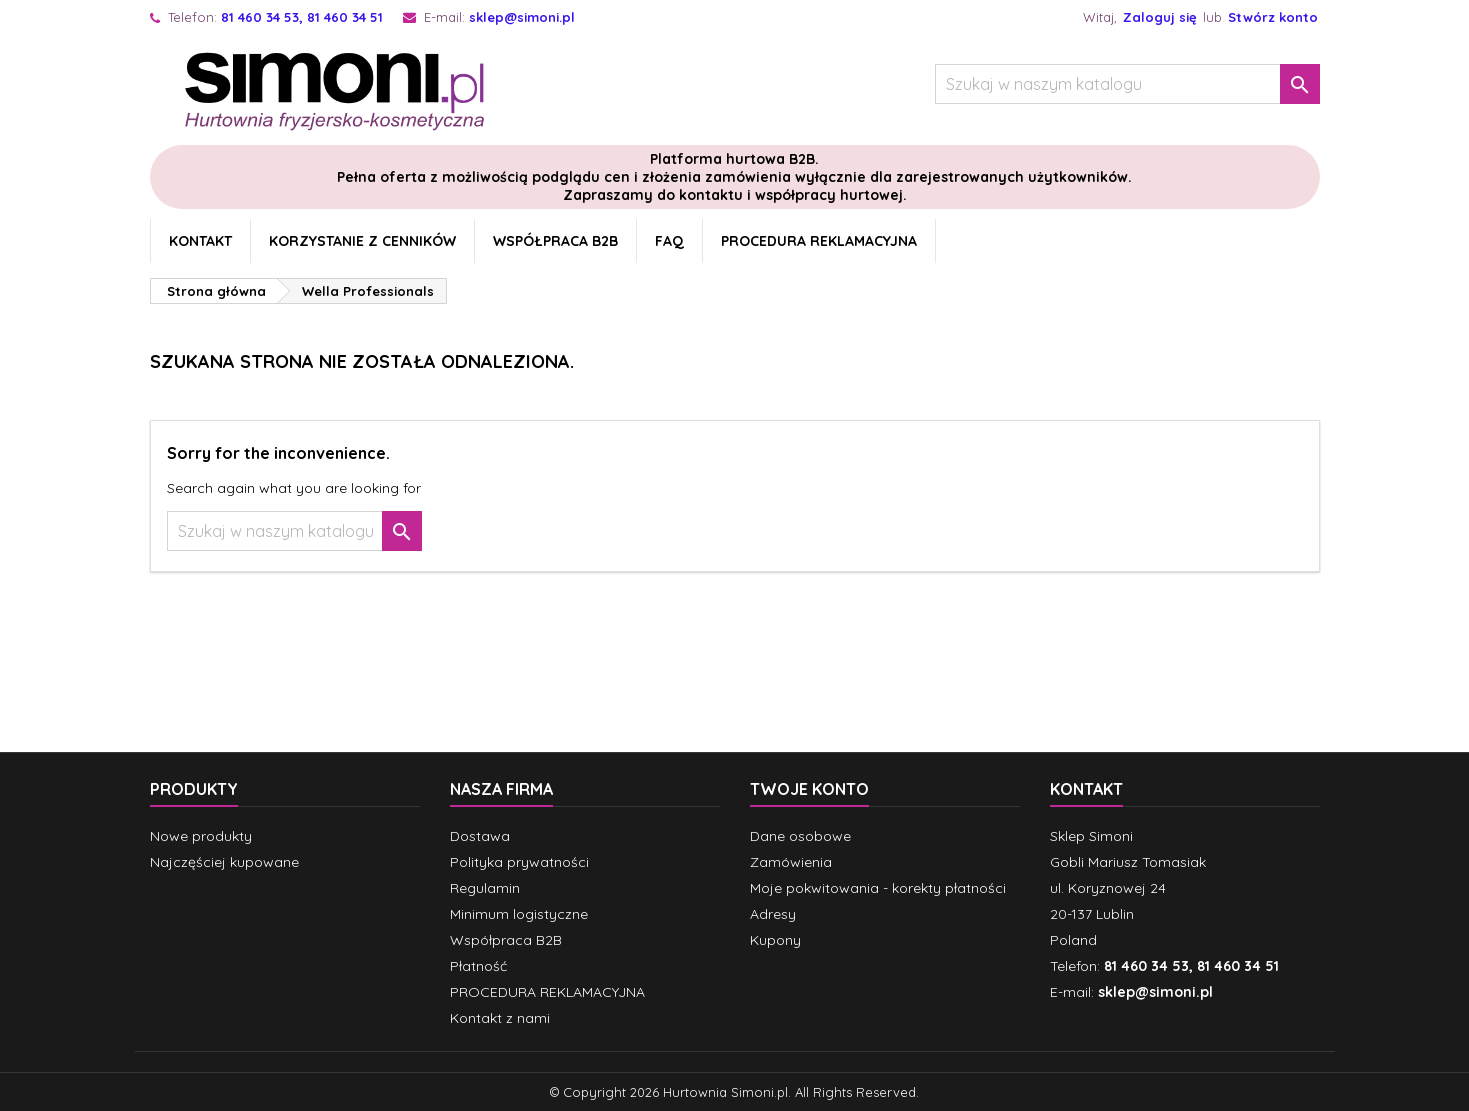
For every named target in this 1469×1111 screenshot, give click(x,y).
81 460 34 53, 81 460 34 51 (302, 17)
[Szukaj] (1127, 84)
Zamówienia (791, 862)
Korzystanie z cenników (362, 241)
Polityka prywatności (519, 862)
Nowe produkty (201, 836)
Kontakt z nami (500, 1018)
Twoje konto (809, 789)
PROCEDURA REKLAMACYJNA (819, 241)
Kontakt (200, 241)
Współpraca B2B (555, 241)
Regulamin (485, 888)
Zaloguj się (1160, 17)
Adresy (773, 914)
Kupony (775, 940)
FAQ (669, 241)
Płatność (478, 966)
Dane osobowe (800, 836)
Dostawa (480, 836)
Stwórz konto (1273, 17)
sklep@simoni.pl (522, 17)
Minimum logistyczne (519, 914)
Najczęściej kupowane (224, 862)
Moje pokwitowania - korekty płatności (878, 888)
